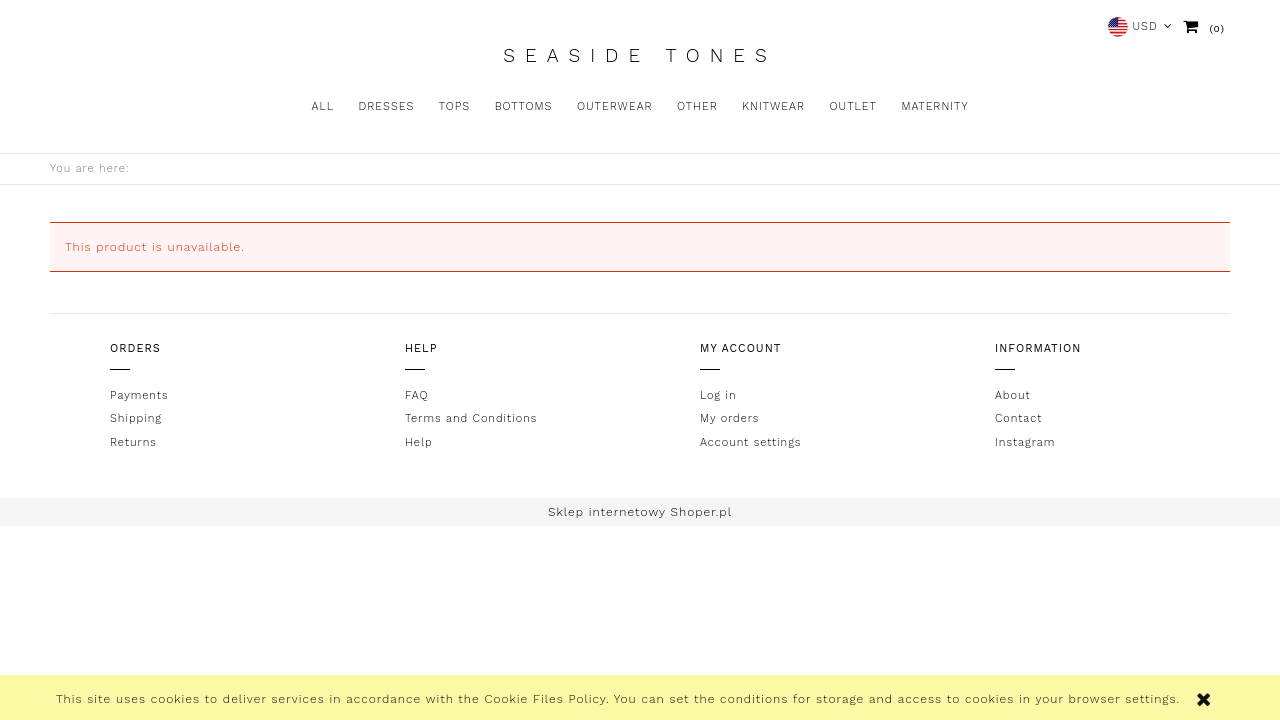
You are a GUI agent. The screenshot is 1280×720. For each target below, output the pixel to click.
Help (419, 442)
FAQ (416, 395)
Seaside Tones (639, 56)
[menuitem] (323, 107)
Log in (718, 395)
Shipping (136, 418)
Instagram (1025, 442)
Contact (1018, 418)
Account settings (750, 442)
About (1013, 395)
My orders (729, 418)
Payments (139, 395)
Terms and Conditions (471, 418)
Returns (133, 442)
